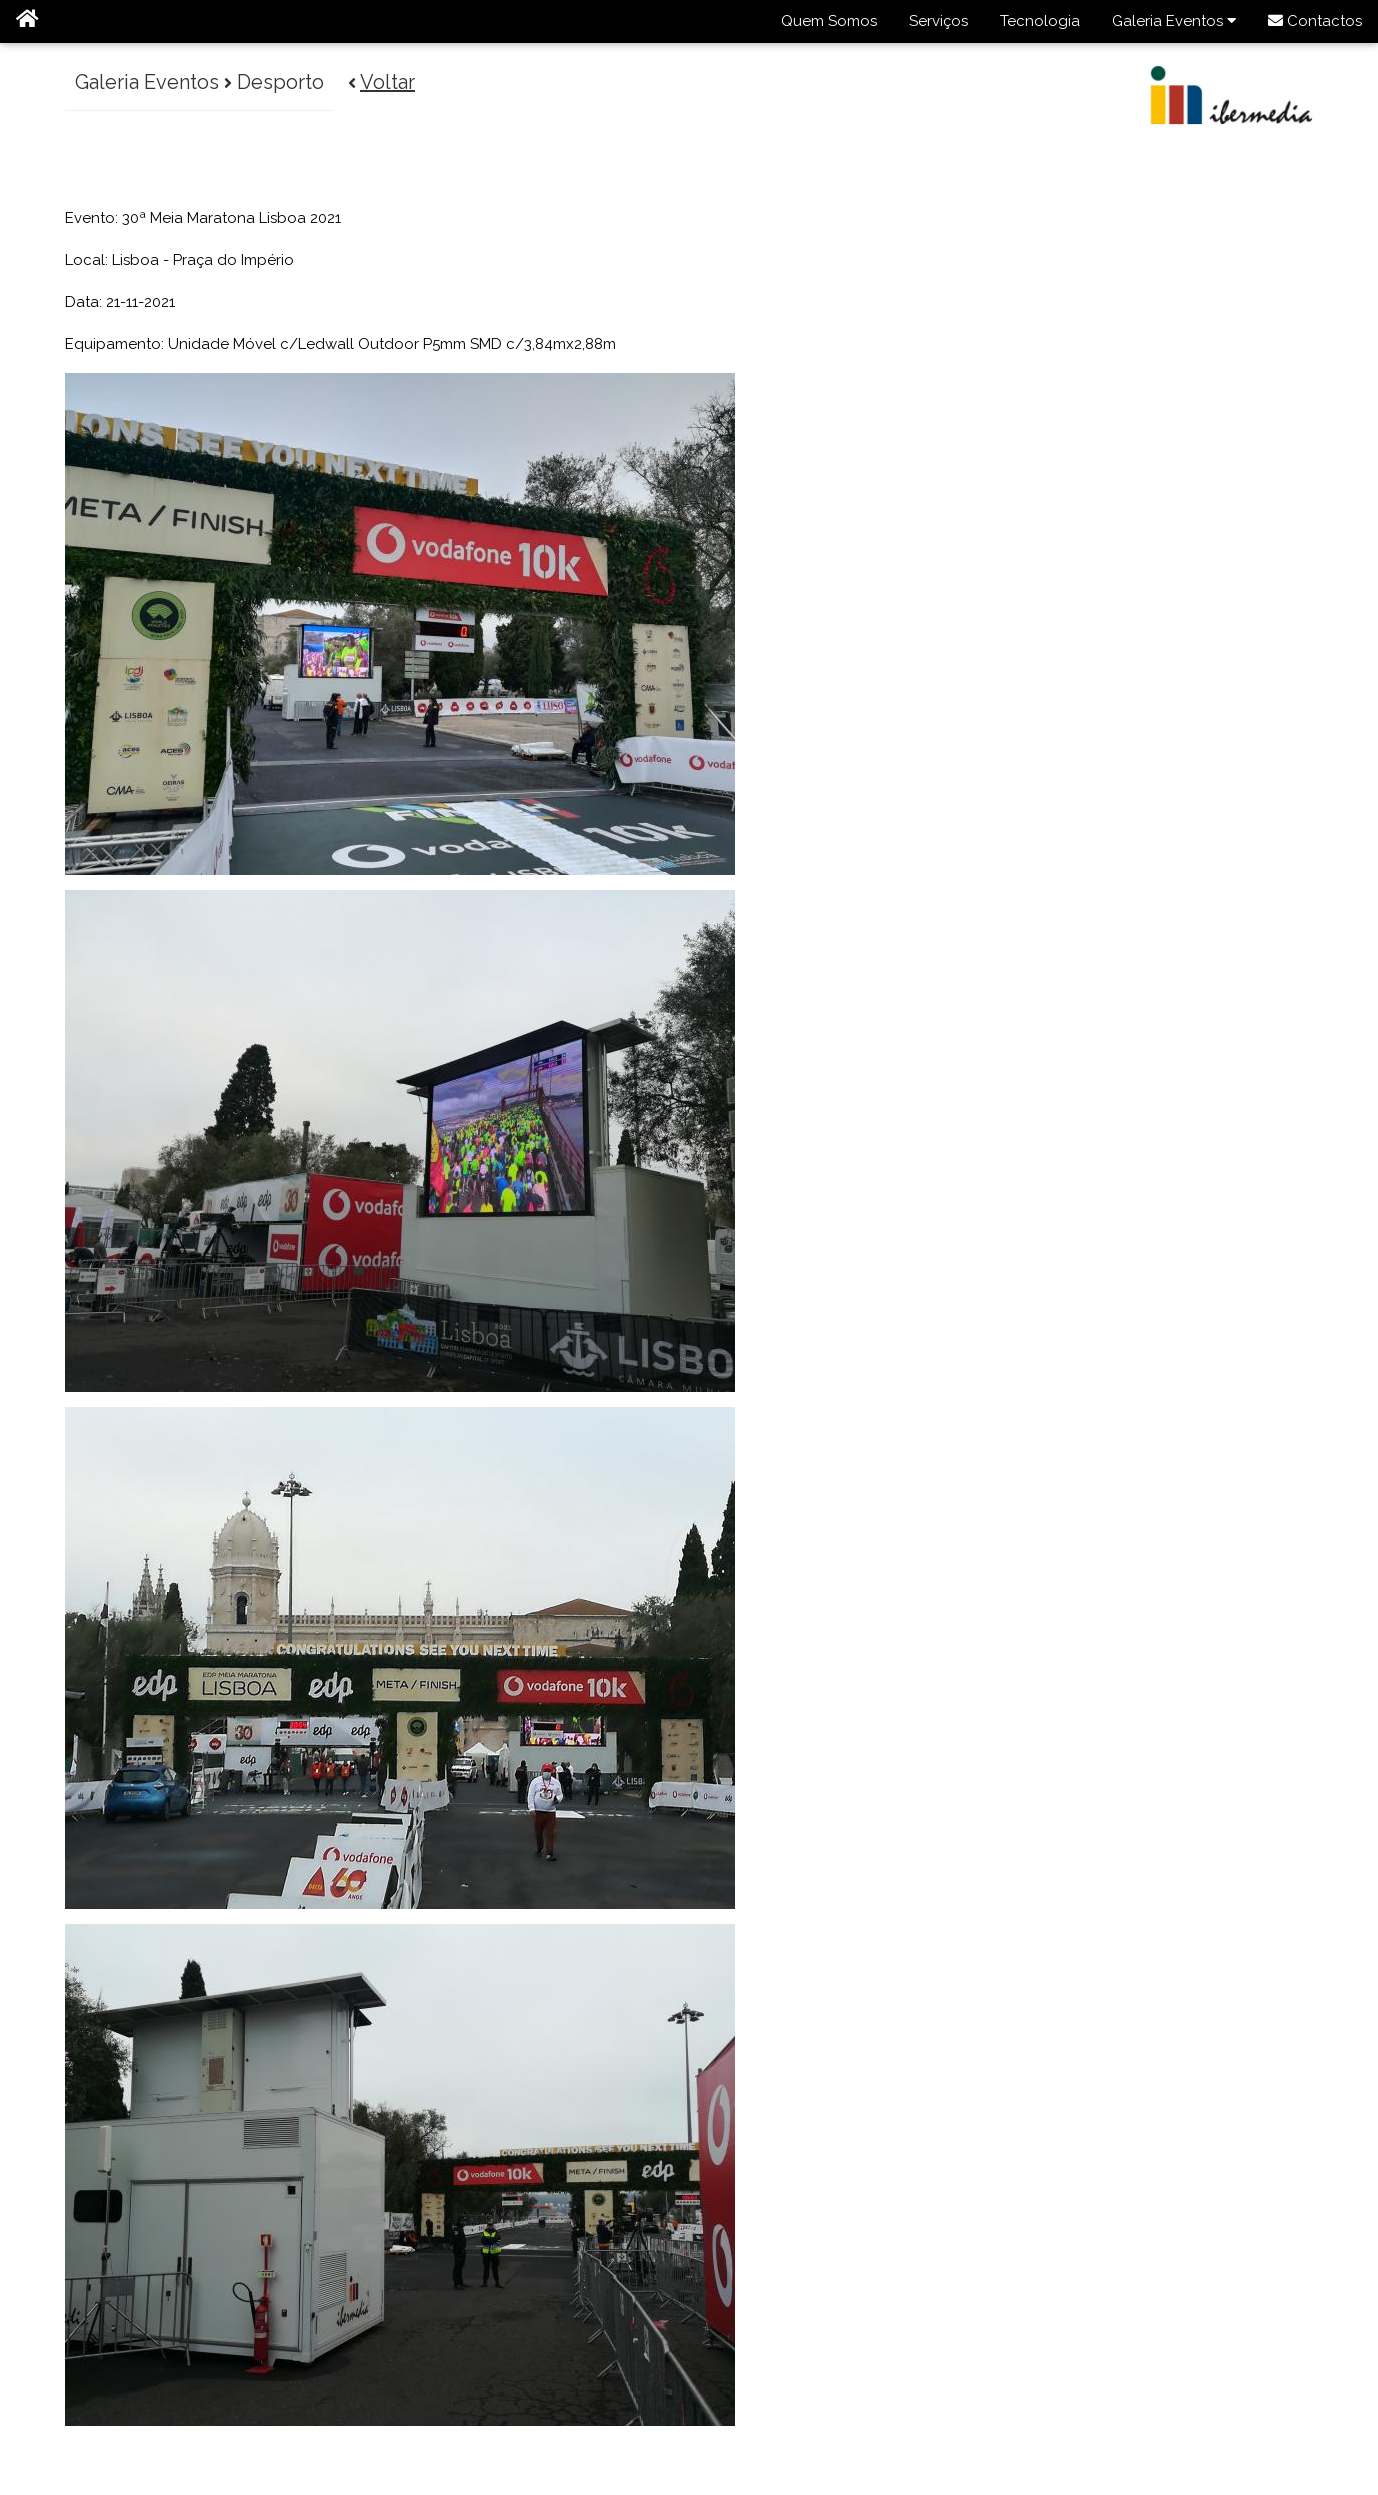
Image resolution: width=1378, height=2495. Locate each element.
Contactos (1315, 21)
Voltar (388, 82)
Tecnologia (1040, 21)
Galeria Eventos (1174, 21)
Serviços (938, 21)
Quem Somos (829, 21)
